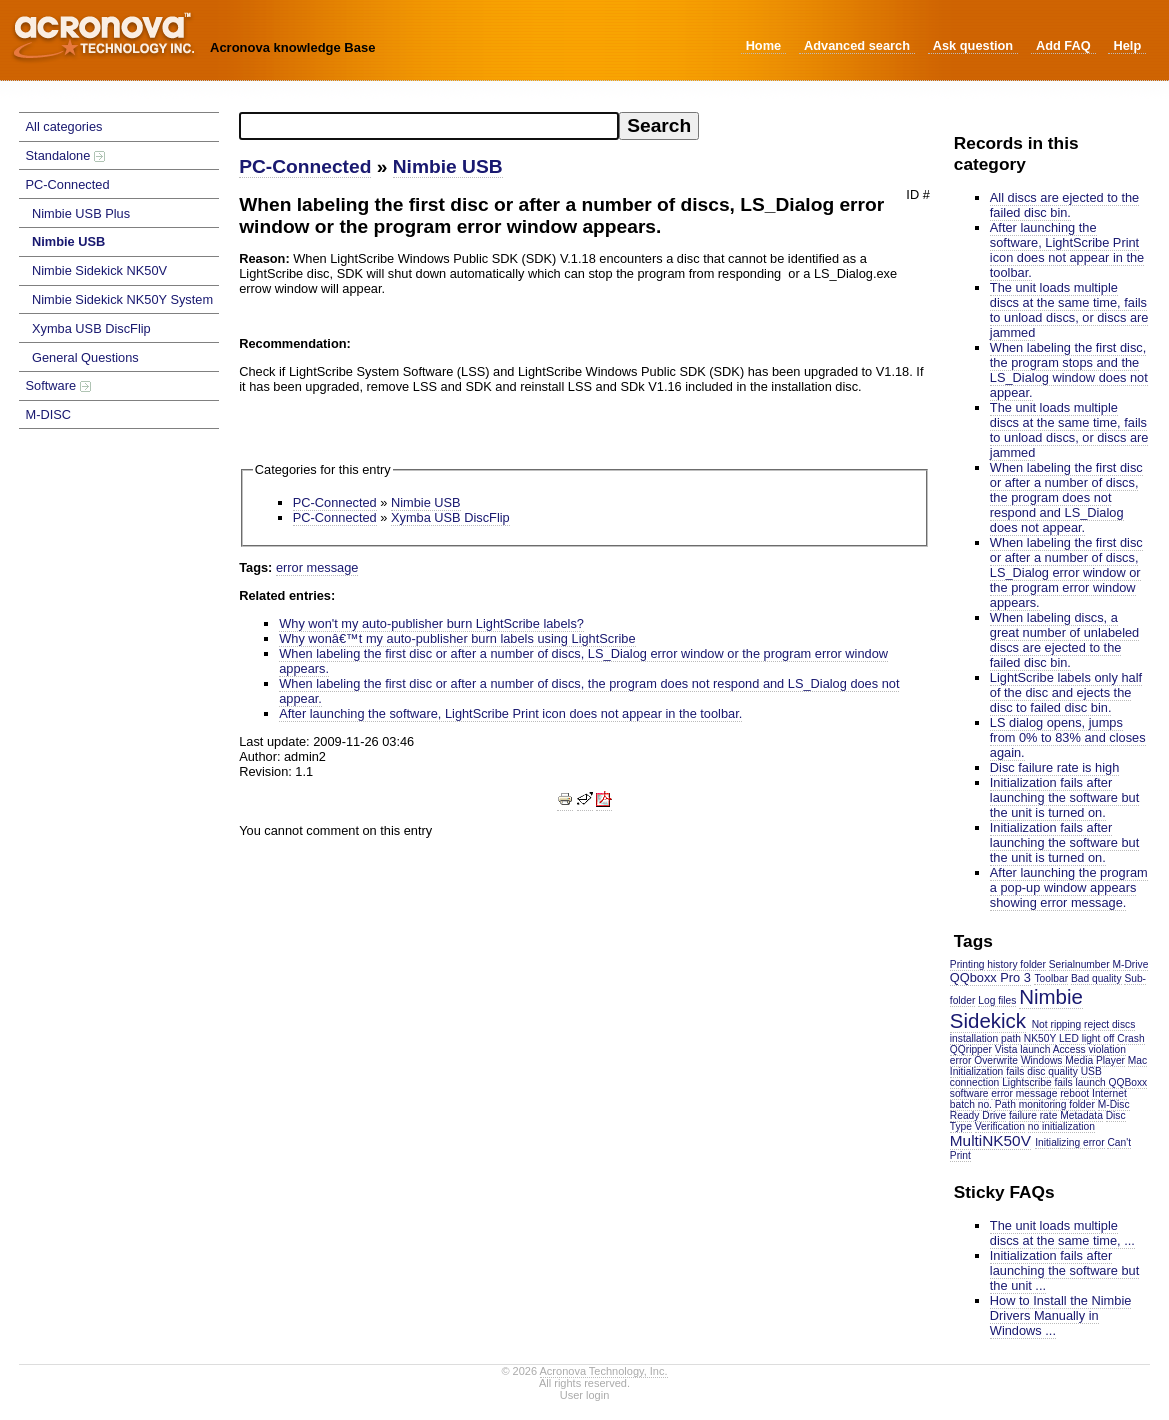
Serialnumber (1079, 964)
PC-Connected (68, 184)
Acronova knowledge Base (292, 47)
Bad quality (1096, 978)
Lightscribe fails (1037, 1082)
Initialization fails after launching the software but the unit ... (1064, 1270)
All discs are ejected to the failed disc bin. (1064, 205)
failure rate (1033, 1115)
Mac (1137, 1060)
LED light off (1087, 1038)
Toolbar (1051, 978)
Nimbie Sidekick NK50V (99, 270)
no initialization (1061, 1126)
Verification (1000, 1126)
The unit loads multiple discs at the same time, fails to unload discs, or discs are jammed (1069, 310)
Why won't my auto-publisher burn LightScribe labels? (431, 623)
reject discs (1109, 1024)
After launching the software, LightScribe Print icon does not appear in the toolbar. (1067, 250)
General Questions (85, 357)
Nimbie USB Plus (81, 213)
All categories (64, 126)
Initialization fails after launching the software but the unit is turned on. (1064, 797)
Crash (1130, 1038)
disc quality (1052, 1071)
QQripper (971, 1049)
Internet (1109, 1093)
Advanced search (857, 45)
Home (764, 45)
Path (1005, 1104)
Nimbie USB (68, 241)
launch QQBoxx (1112, 1082)
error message (1024, 1093)
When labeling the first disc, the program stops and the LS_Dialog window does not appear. (1069, 370)
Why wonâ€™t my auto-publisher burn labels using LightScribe (457, 638)
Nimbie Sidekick (1016, 1008)
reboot (1074, 1093)
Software (58, 385)
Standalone (65, 155)
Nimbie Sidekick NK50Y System (122, 299)
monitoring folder (1057, 1104)
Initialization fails (987, 1071)
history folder (1016, 964)
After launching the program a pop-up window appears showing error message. (1069, 887)
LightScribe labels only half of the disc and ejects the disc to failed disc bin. (1066, 692)
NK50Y (1040, 1038)
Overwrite (996, 1060)
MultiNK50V (990, 1140)
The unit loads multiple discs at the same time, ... (1062, 1233)
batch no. (971, 1104)
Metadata (1081, 1115)
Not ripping (1057, 1024)
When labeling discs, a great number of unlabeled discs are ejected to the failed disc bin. (1064, 640)
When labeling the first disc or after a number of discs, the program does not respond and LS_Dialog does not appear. (1066, 497)
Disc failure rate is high (1054, 767)
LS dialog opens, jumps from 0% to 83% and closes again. (1068, 737)
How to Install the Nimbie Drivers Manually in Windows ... (1061, 1315)
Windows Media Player (1073, 1060)
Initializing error (1069, 1142)
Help (1127, 45)
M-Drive (1131, 964)
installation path (985, 1038)
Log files (997, 1000)
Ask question (973, 45)
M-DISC (49, 414)
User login (585, 1395)
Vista (1006, 1049)
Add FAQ (1063, 45)
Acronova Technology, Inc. (604, 1371)
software (969, 1093)
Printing (967, 964)
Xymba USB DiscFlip (91, 328)
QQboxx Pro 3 (990, 977)
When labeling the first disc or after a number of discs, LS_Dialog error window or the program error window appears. (1066, 572)
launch (1035, 1049)
